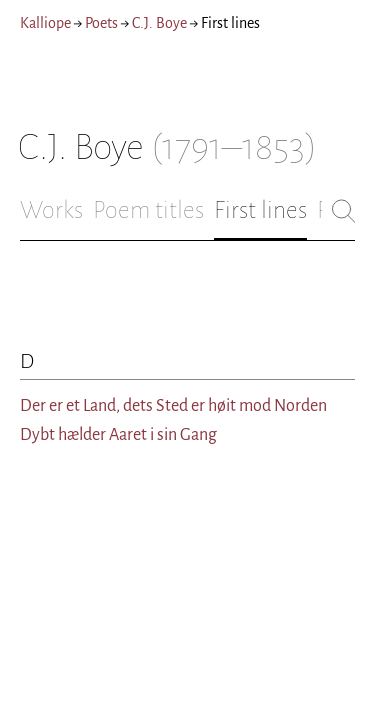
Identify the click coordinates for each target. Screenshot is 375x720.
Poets (101, 23)
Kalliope (45, 23)
